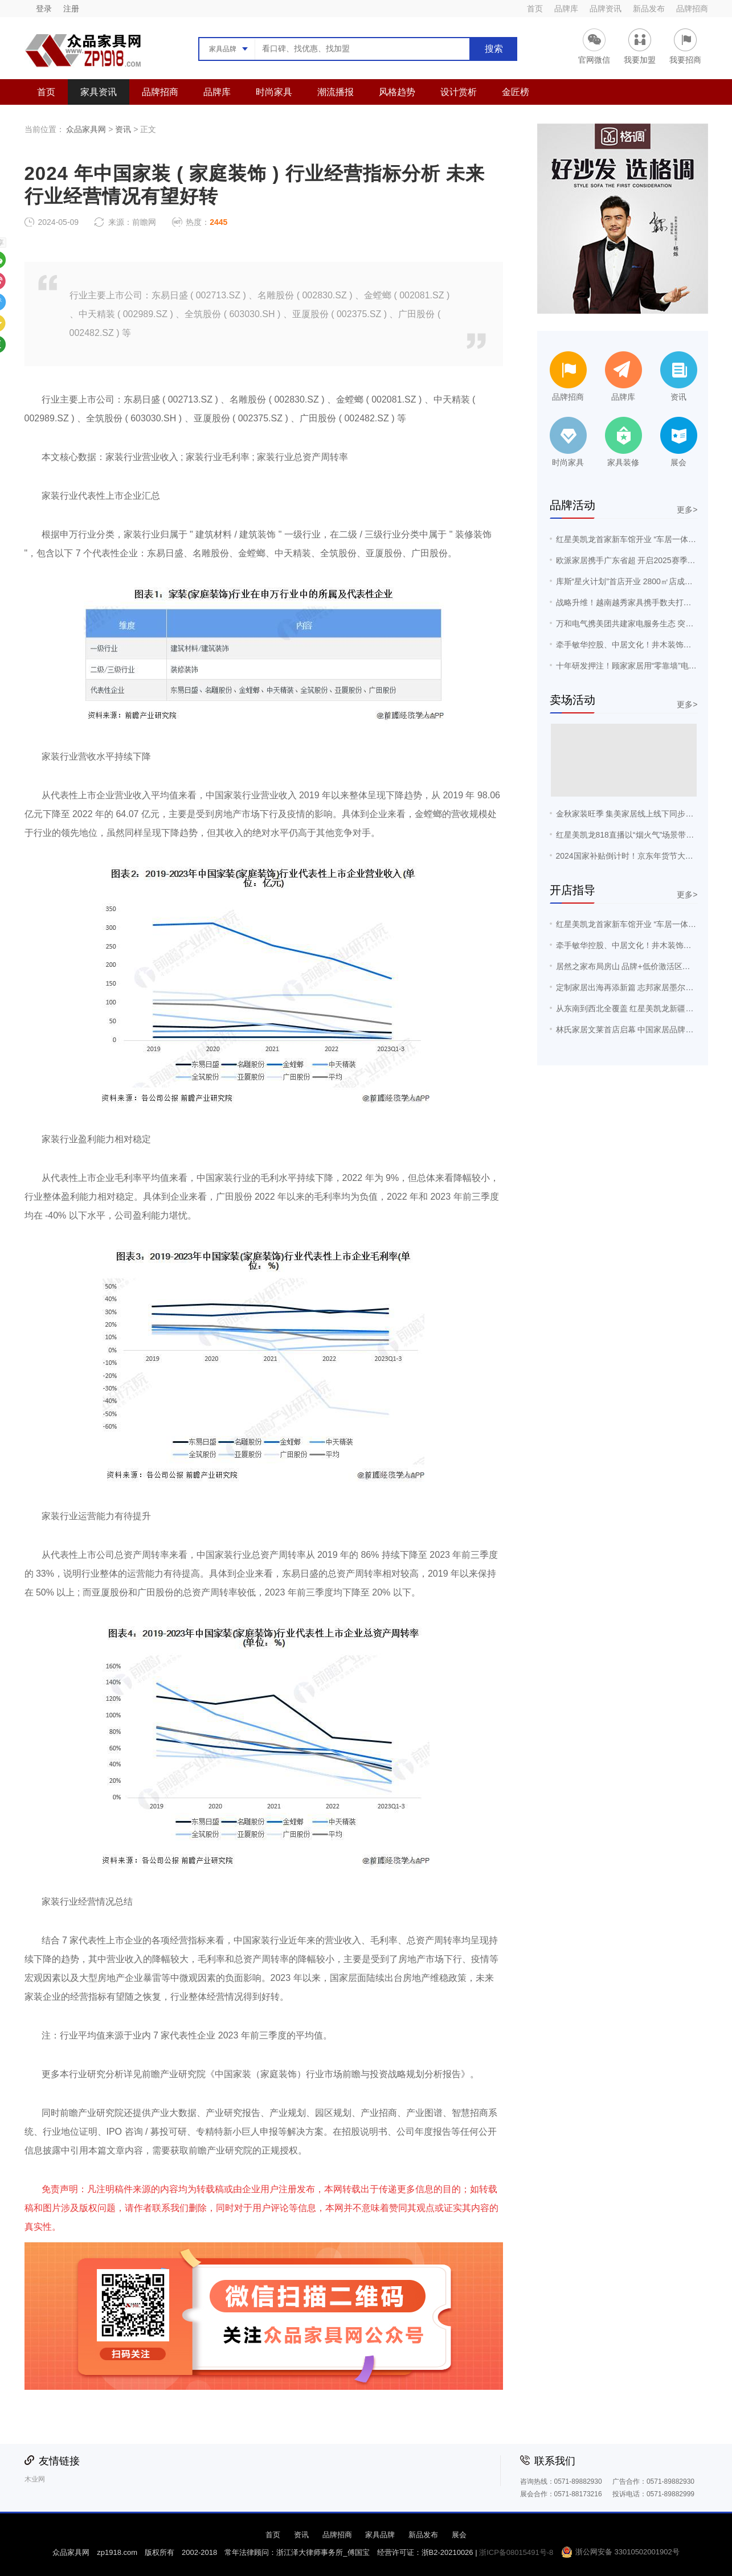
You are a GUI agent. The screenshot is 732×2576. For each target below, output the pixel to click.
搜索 (494, 49)
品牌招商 (692, 8)
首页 (535, 8)
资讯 (123, 129)
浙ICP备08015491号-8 (516, 2552)
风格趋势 (397, 92)
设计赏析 (458, 92)
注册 (71, 8)
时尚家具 (274, 92)
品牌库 (566, 8)
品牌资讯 (605, 8)
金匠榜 (515, 92)
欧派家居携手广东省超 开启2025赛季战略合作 (637, 560)
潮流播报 (335, 92)
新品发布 (649, 8)
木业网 (34, 2479)
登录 (44, 8)
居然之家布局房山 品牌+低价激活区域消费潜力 (639, 966)
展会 (459, 2534)
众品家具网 (86, 129)
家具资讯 (98, 92)
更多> (687, 509)
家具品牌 (380, 2534)
